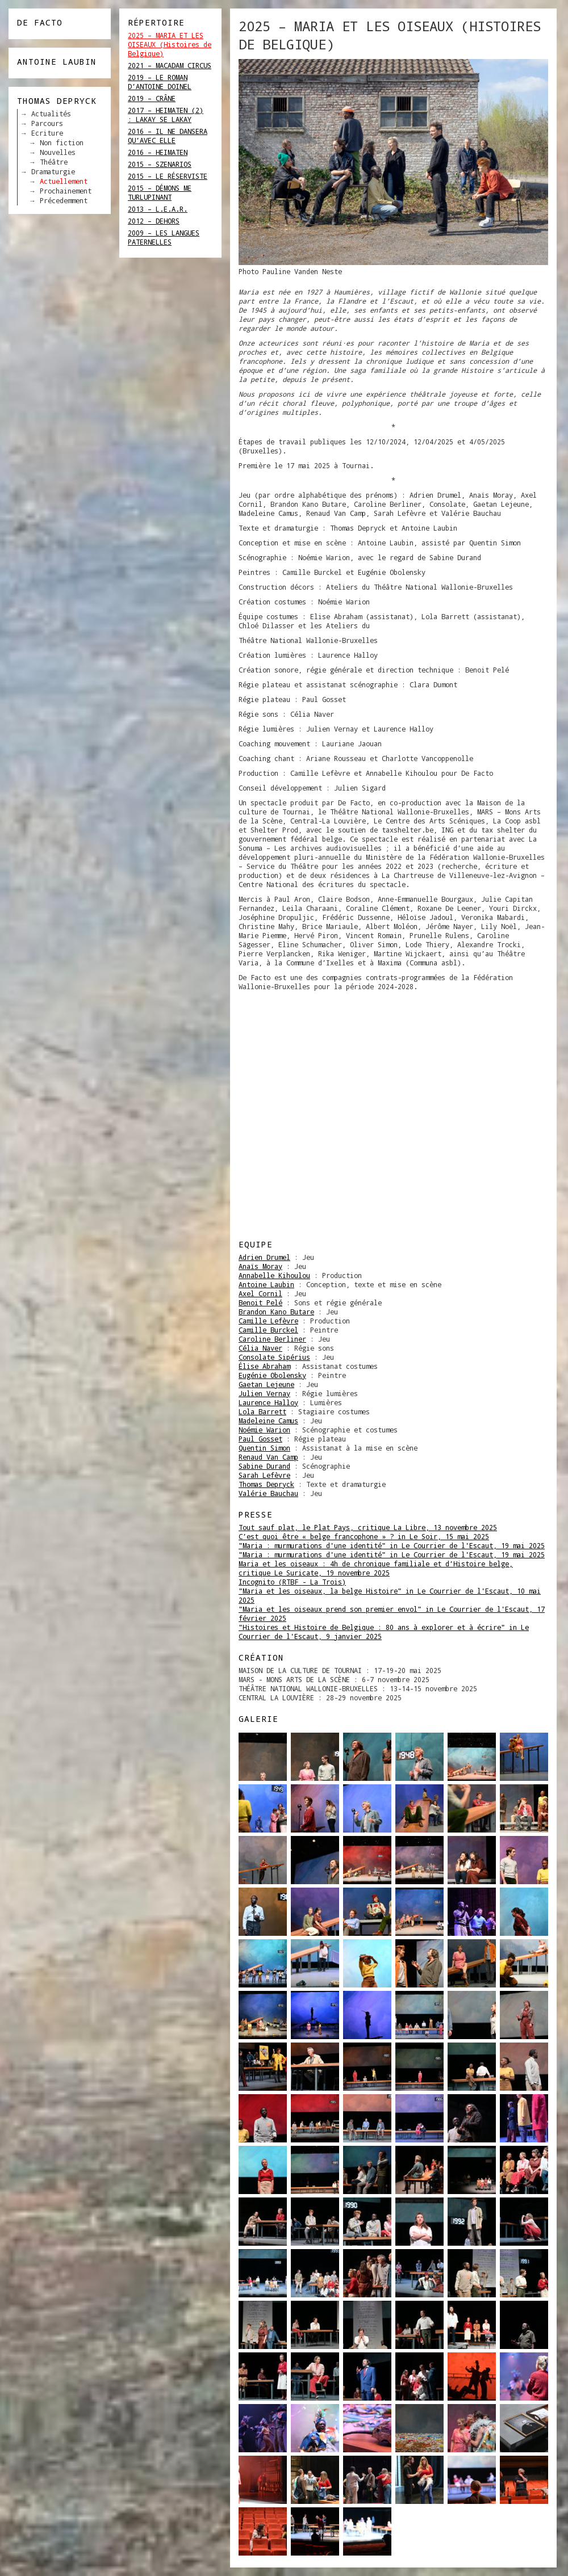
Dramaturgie (53, 171)
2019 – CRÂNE (152, 98)
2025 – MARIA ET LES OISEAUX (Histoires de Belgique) (169, 44)
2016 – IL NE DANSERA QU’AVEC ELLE (167, 136)
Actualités (51, 113)
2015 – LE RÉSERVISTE (167, 175)
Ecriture (47, 132)
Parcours (47, 123)
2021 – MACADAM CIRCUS (169, 65)
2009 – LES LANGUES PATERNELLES (163, 237)
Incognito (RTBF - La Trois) (292, 1581)
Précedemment (63, 200)
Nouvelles (58, 152)
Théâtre (54, 161)
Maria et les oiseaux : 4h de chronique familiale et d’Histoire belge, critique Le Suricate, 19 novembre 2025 (376, 1568)
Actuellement (63, 181)
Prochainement (65, 190)
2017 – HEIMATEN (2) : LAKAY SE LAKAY (165, 115)
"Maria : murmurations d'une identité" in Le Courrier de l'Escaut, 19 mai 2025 (392, 1545)
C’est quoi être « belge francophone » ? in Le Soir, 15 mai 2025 (364, 1536)
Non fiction (61, 142)
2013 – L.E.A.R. (157, 208)
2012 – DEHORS (153, 220)
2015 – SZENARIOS (159, 164)
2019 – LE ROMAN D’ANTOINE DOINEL (159, 82)
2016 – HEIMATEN (157, 152)
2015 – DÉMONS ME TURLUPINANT (159, 192)
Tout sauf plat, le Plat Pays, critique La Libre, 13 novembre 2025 (368, 1527)
